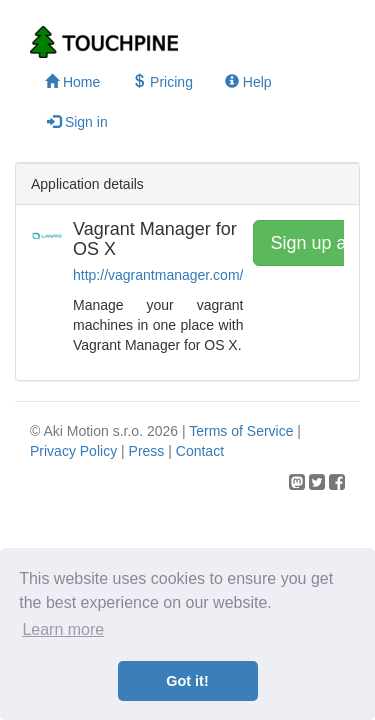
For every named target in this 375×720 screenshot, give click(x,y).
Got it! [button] (187, 681)
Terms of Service (241, 431)
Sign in (77, 122)
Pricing (162, 82)
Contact (200, 451)
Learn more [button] (63, 629)
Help (248, 82)
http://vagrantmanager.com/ (158, 275)
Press (147, 451)
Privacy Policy (73, 451)
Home (72, 82)
